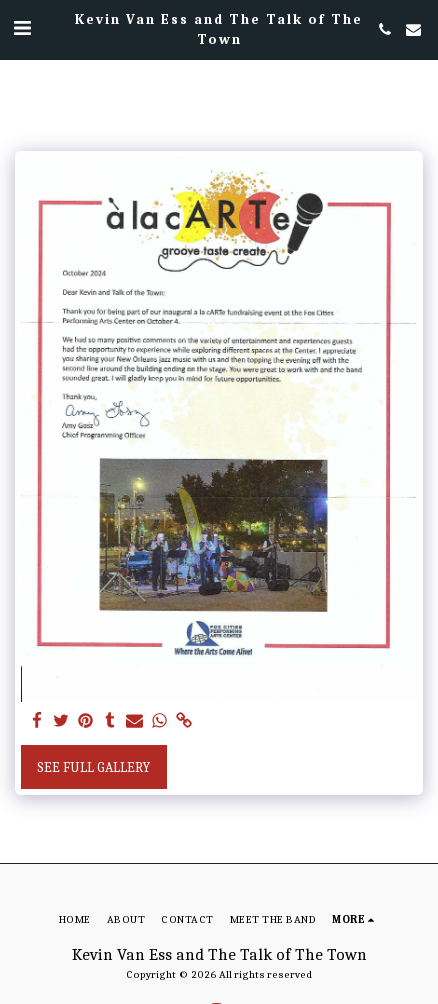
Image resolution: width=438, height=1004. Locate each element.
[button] (22, 28)
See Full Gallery (93, 767)
